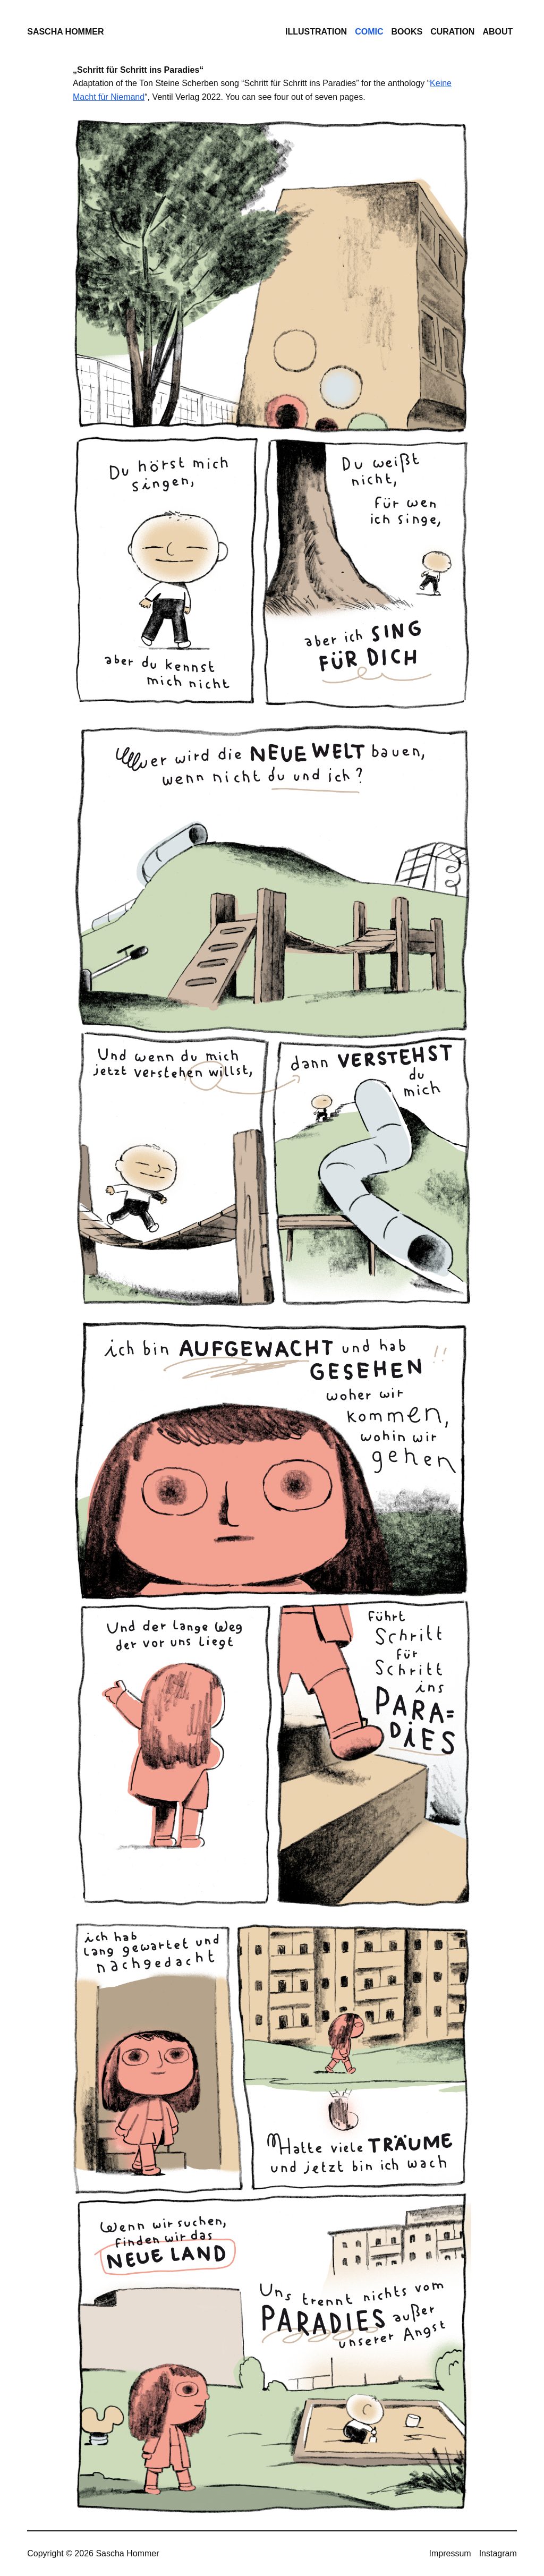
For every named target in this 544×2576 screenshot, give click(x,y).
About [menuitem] (497, 31)
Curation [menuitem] (452, 31)
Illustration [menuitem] (316, 31)
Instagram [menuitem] (498, 2553)
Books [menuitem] (406, 31)
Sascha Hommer (65, 31)
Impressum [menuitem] (450, 2553)
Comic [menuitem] (369, 31)
